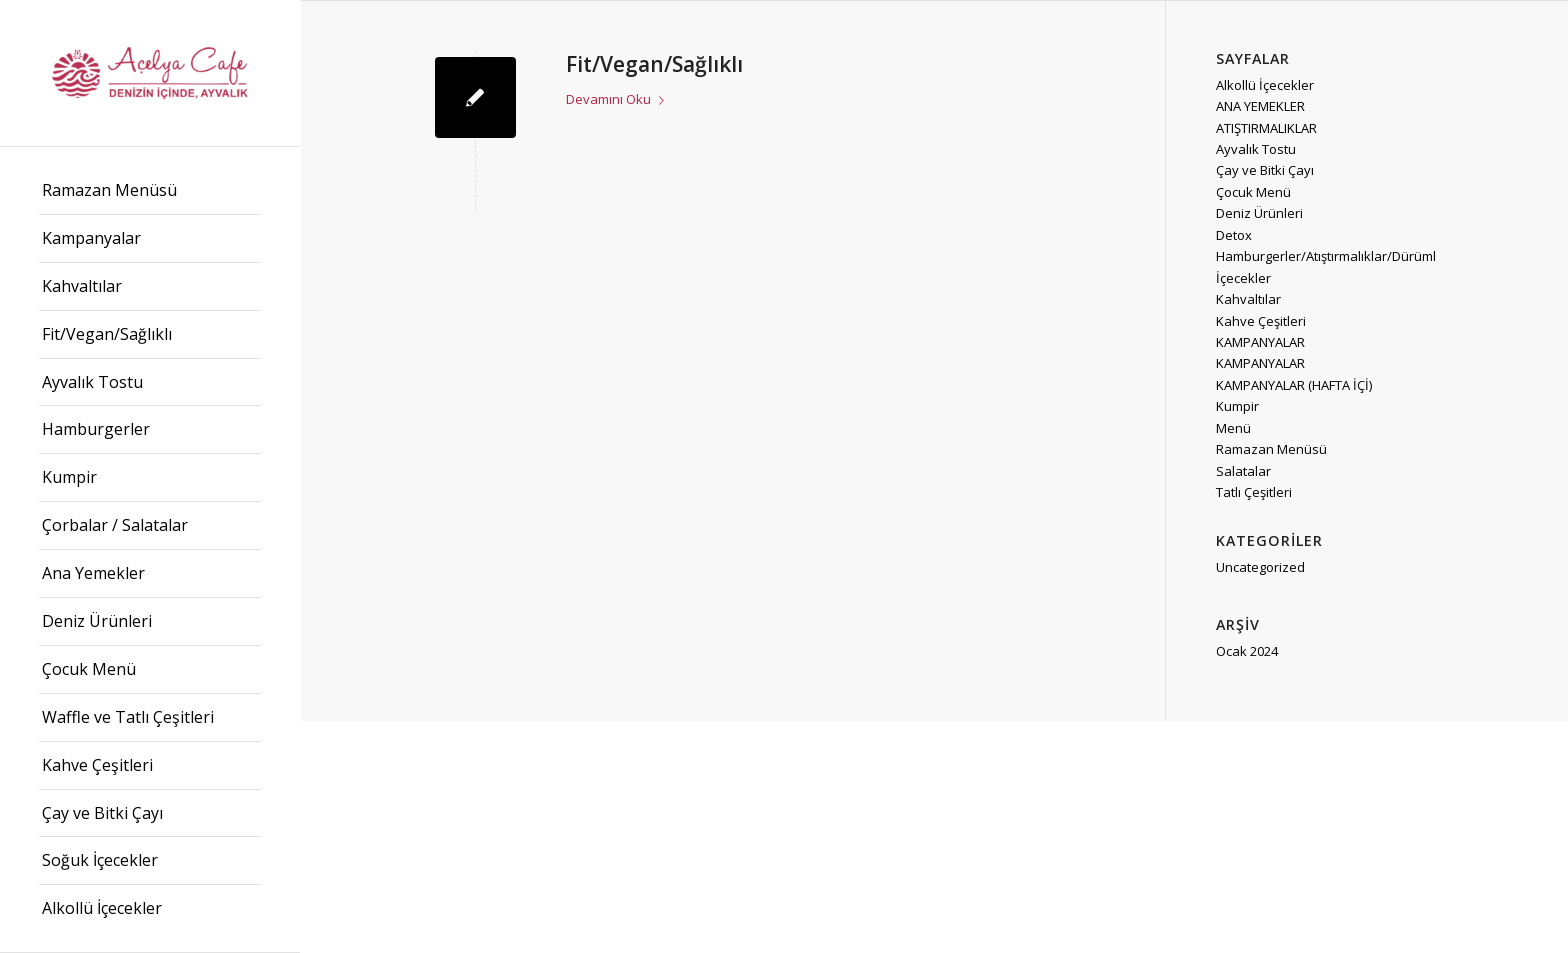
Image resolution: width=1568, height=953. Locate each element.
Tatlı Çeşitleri (1254, 492)
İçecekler (1243, 278)
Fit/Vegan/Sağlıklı (654, 64)
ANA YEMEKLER (1260, 106)
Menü (1233, 428)
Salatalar (1243, 471)
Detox (1234, 235)
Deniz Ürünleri (1259, 213)
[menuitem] (150, 191)
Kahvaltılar (1248, 299)
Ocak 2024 (1247, 651)
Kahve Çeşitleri (1261, 321)
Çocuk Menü (1253, 192)
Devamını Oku (619, 99)
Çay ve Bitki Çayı (1265, 170)
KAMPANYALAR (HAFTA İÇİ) (1294, 385)
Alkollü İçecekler (1265, 85)
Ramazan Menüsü (1271, 449)
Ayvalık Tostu (1256, 149)
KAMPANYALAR (1260, 342)
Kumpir (1237, 406)
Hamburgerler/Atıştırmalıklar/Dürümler (1332, 256)
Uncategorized (1260, 567)
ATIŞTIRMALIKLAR (1266, 128)
